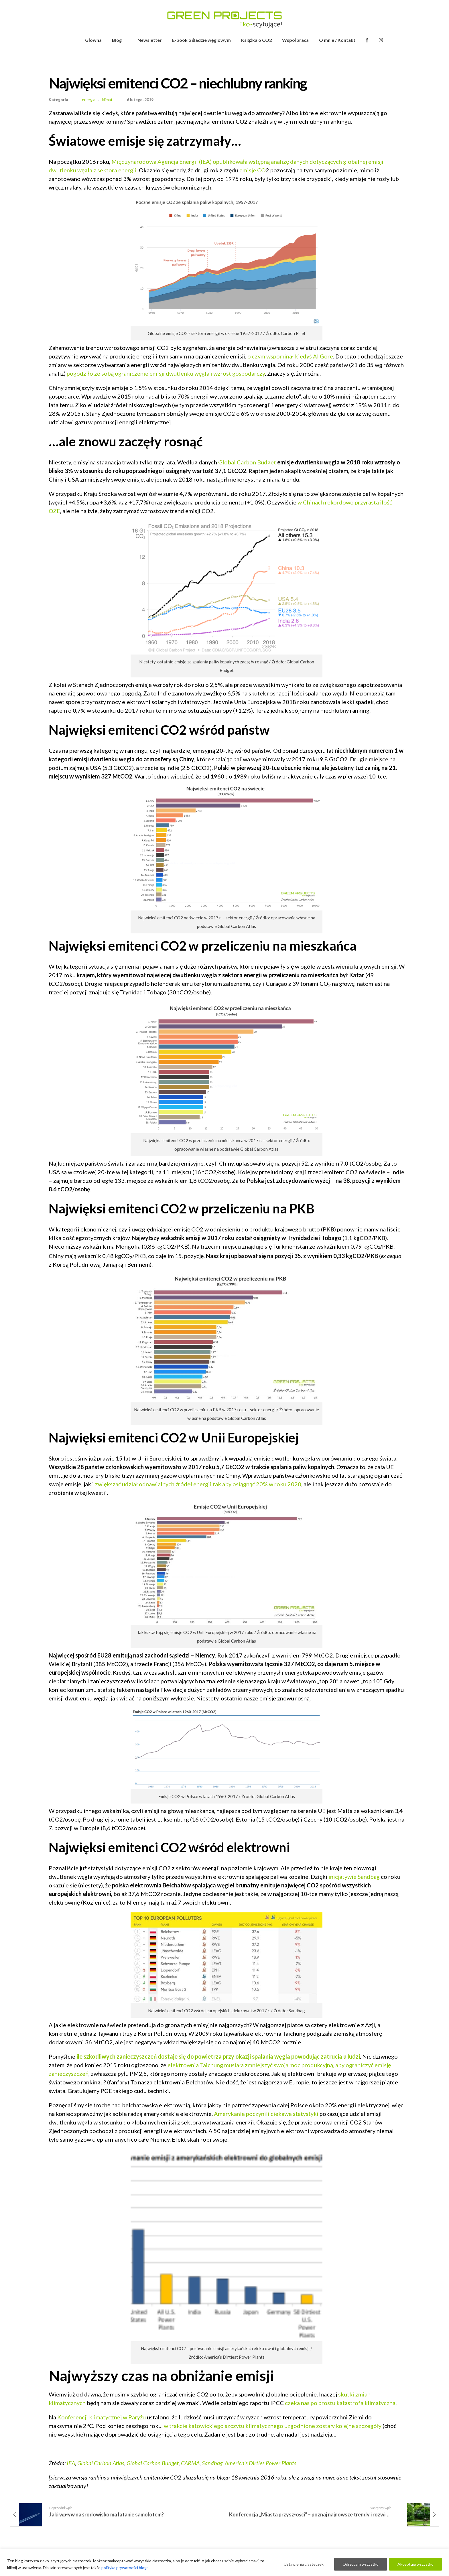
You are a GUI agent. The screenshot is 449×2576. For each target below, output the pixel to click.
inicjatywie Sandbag (354, 1876)
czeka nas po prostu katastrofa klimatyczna (340, 2402)
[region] (224, 2562)
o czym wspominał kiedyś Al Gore (290, 356)
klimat (107, 99)
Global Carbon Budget (247, 462)
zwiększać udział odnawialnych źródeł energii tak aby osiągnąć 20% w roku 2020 (198, 1484)
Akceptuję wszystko (415, 2564)
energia (88, 99)
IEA (71, 2462)
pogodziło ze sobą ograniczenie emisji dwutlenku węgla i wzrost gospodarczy (166, 373)
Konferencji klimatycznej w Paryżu (101, 2417)
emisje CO (252, 170)
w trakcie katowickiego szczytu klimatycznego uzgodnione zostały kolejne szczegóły (272, 2425)
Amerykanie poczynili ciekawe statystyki (266, 2113)
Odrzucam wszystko (360, 2564)
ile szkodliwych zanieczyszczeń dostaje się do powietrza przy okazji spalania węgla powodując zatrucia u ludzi (218, 2056)
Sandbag (212, 2462)
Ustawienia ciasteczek (304, 2564)
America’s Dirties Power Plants (260, 2462)
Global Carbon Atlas (100, 2462)
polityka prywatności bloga (125, 2567)
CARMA (190, 2462)
